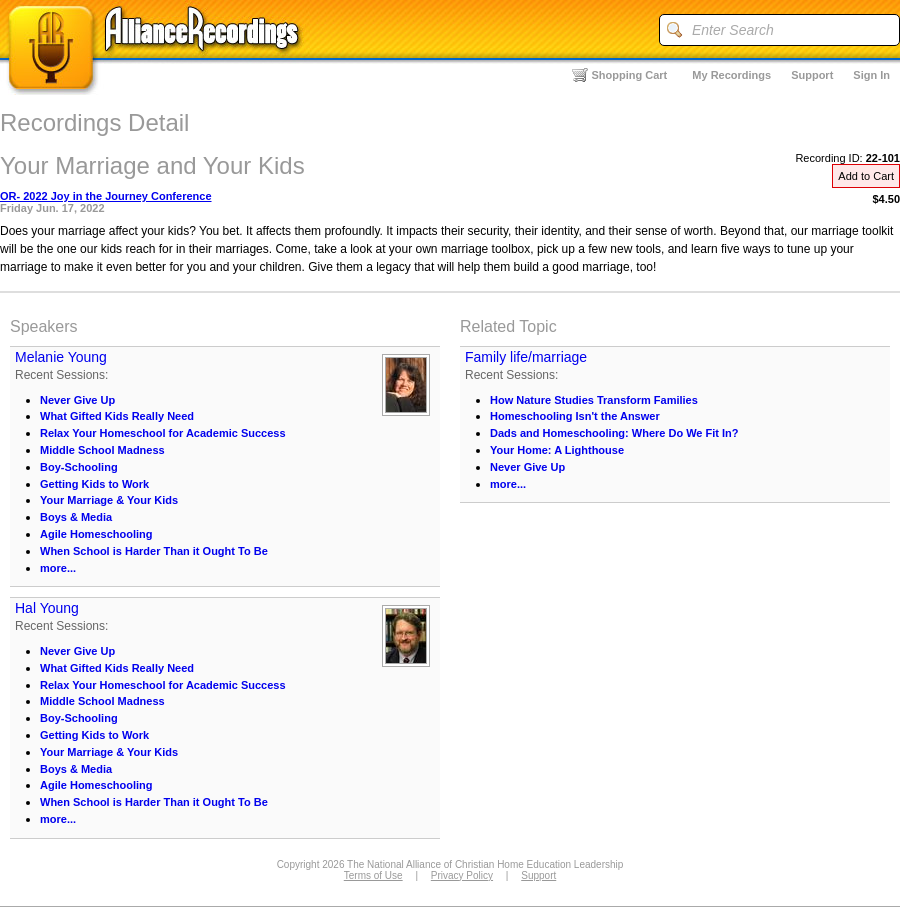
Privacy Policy (462, 875)
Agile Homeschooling (96, 534)
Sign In (871, 75)
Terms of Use (373, 875)
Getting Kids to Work (94, 484)
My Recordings (731, 75)
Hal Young (47, 608)
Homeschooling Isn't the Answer (575, 416)
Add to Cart (866, 176)
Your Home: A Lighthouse (557, 450)
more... (58, 568)
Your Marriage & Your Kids (109, 500)
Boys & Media (76, 517)
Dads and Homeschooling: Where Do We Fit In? (614, 433)
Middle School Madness (102, 450)
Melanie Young (61, 357)
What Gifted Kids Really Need (117, 416)
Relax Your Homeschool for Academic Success (163, 433)
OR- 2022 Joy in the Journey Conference (106, 196)
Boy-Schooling (79, 467)
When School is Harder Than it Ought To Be (154, 551)
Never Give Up (77, 400)
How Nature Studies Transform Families (594, 400)
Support (812, 75)
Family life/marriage (526, 357)
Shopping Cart (630, 75)
